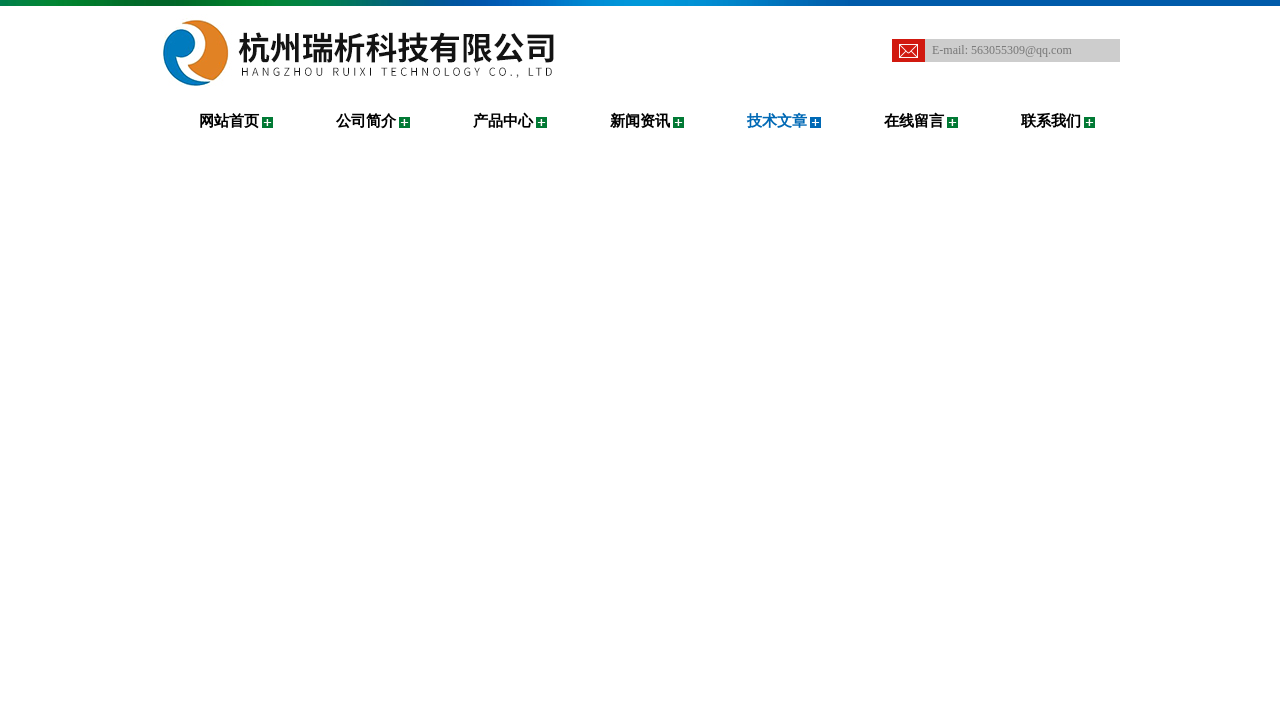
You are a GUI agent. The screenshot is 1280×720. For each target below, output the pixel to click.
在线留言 (914, 121)
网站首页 (229, 121)
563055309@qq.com (1021, 50)
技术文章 (777, 121)
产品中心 (503, 121)
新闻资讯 (640, 121)
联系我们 (1051, 121)
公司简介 (366, 121)
